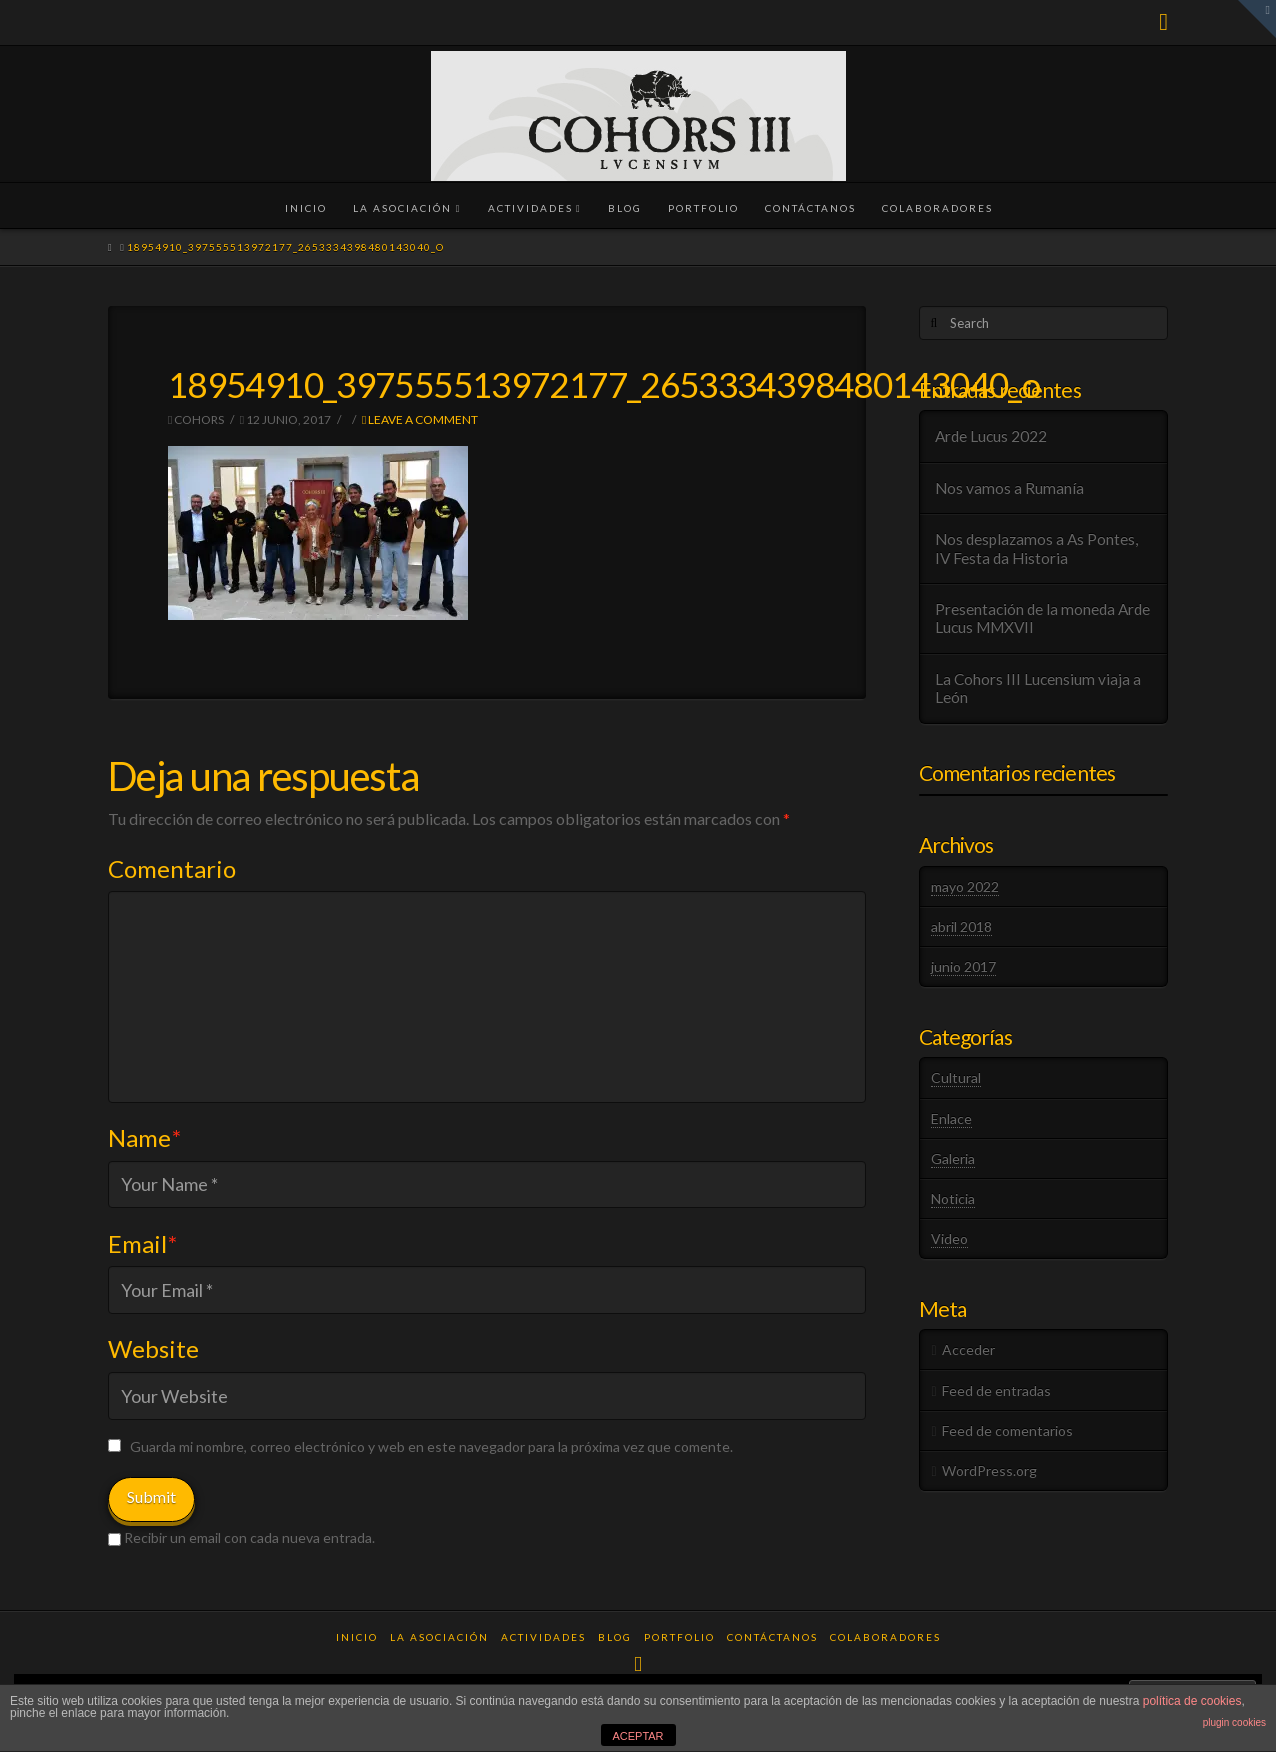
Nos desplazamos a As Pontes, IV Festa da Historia (1036, 548)
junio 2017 (963, 966)
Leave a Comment (420, 419)
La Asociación (439, 1637)
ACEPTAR (637, 1736)
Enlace (951, 1118)
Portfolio (679, 1637)
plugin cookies (1234, 1722)
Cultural (956, 1077)
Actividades (543, 1637)
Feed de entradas (996, 1390)
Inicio (357, 1637)
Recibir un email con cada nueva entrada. (249, 1537)
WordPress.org (989, 1470)
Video (949, 1238)
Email (142, 1243)
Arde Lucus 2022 (991, 436)
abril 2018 (961, 926)
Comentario (172, 868)
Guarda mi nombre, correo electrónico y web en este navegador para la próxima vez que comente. (431, 1446)
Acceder (968, 1349)
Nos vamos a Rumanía (1009, 488)
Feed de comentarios (1007, 1430)
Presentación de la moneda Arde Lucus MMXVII (1042, 618)
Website (153, 1348)
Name (144, 1137)
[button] (1257, 19)
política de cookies (1192, 1701)
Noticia (953, 1198)
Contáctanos (772, 1637)
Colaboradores (885, 1637)
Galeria (953, 1158)
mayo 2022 (965, 886)
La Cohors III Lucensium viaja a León (1038, 688)
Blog (615, 1637)
